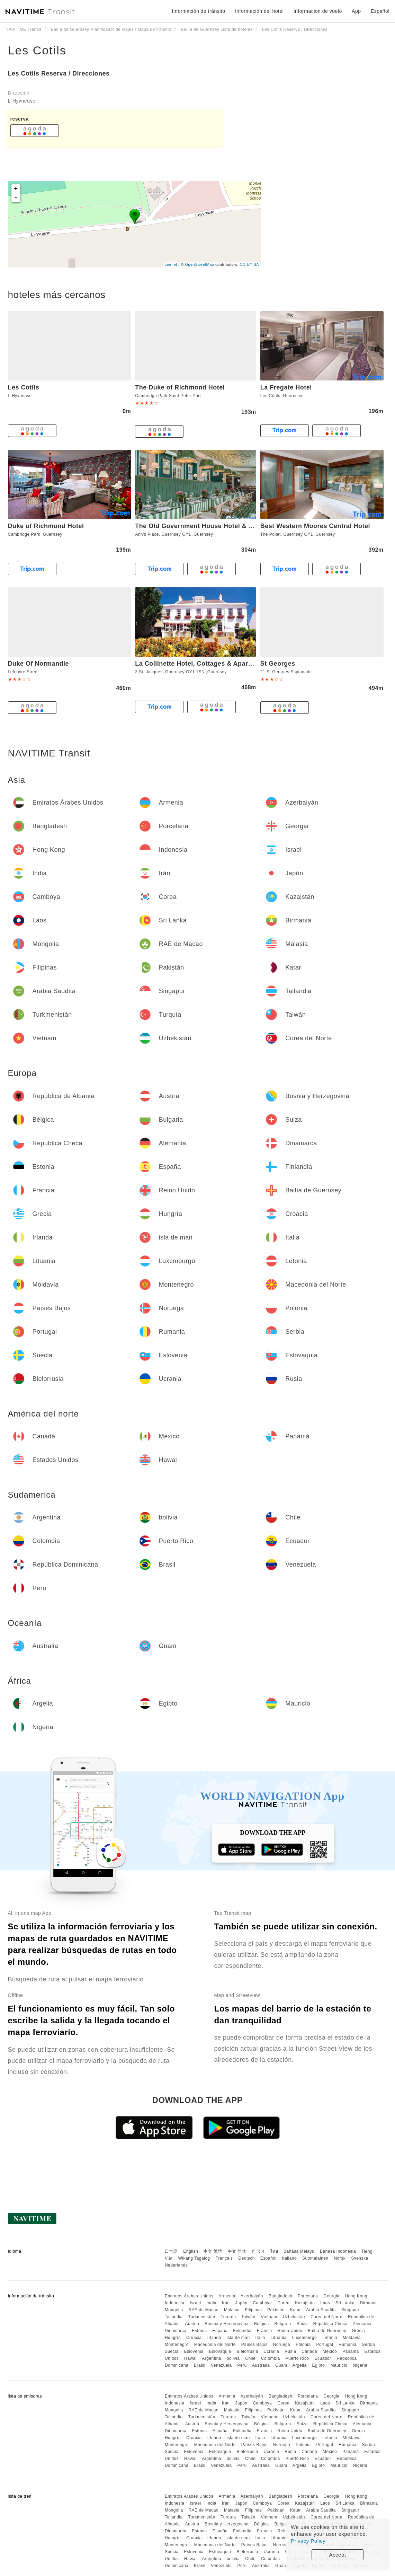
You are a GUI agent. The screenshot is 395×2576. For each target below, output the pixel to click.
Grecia (358, 2330)
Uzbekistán (294, 2316)
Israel (195, 2303)
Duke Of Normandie (38, 663)
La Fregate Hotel (286, 387)
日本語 (171, 2251)
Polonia (303, 2344)
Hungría (173, 2337)
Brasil (199, 2365)
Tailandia (174, 2316)
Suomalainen (315, 2258)
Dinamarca (176, 2330)
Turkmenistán (201, 2316)
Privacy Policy (308, 2541)
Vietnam (269, 2316)
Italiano (289, 2258)
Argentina (211, 2358)
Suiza (302, 2323)
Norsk (339, 2258)
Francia (264, 2330)
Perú (241, 2365)
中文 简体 (237, 2251)
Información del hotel (259, 11)
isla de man (238, 2337)
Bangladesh (280, 2296)
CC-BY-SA (249, 264)
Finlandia (242, 2330)
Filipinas (253, 2309)
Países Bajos (254, 2344)
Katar (295, 2309)
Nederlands (176, 2265)
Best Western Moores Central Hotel (315, 526)
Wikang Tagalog (194, 2258)
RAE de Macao (203, 2309)
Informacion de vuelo (318, 11)
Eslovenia (194, 2351)
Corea (283, 2303)
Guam (281, 2365)
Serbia (368, 2344)
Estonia (199, 2330)
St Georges (277, 663)
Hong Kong (356, 2296)
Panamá (350, 2351)
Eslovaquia (220, 2351)
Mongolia (174, 2309)
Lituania (279, 2337)
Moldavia (352, 2337)
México (330, 2351)
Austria (192, 2323)
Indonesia (175, 2303)
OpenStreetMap (199, 264)
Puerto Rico (297, 2358)
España (220, 2330)
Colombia (270, 2358)
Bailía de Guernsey (327, 2330)
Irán (226, 2303)
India (211, 2303)
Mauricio (338, 2365)
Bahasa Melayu (299, 2251)
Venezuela (221, 2365)
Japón (241, 2303)
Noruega (281, 2344)
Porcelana (308, 2296)
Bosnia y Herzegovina (227, 2323)
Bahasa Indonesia (338, 2251)
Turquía (228, 2316)
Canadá (309, 2351)
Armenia (226, 2296)
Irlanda (214, 2337)
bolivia (233, 2358)
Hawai (190, 2358)
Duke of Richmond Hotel (46, 526)
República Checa (330, 2323)
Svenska (359, 2258)
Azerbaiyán (252, 2296)
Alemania (362, 2323)
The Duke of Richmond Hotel (180, 387)
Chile (250, 2358)
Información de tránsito (198, 11)
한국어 (258, 2251)
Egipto (318, 2365)
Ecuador (323, 2358)
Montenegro (177, 2344)
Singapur (350, 2309)
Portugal (324, 2344)
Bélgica (261, 2323)
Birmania (369, 2303)
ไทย (274, 2251)
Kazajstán (305, 2303)
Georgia (331, 2296)
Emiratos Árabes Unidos (189, 2296)
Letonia (329, 2337)
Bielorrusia (247, 2351)
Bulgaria (283, 2323)
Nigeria (360, 2365)
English (190, 2251)
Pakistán (276, 2309)
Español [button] (380, 11)
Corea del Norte (326, 2316)
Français (224, 2258)
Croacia (194, 2337)
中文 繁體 (213, 2251)
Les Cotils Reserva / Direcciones (59, 73)
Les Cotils (37, 50)
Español (268, 2258)
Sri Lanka (344, 2303)
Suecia (172, 2351)
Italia (260, 2337)
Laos (325, 2303)
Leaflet (170, 264)
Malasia (232, 2309)
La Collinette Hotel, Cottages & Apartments (202, 663)
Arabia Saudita (321, 2309)
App (356, 11)
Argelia (300, 2365)
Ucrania (271, 2351)
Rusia (290, 2351)
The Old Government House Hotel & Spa (197, 526)
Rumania (348, 2344)
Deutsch (246, 2258)
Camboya (262, 2303)
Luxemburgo (304, 2337)
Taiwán (248, 2316)
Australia (261, 2365)
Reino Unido (290, 2330)
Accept (337, 2555)
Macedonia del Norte (215, 2344)
